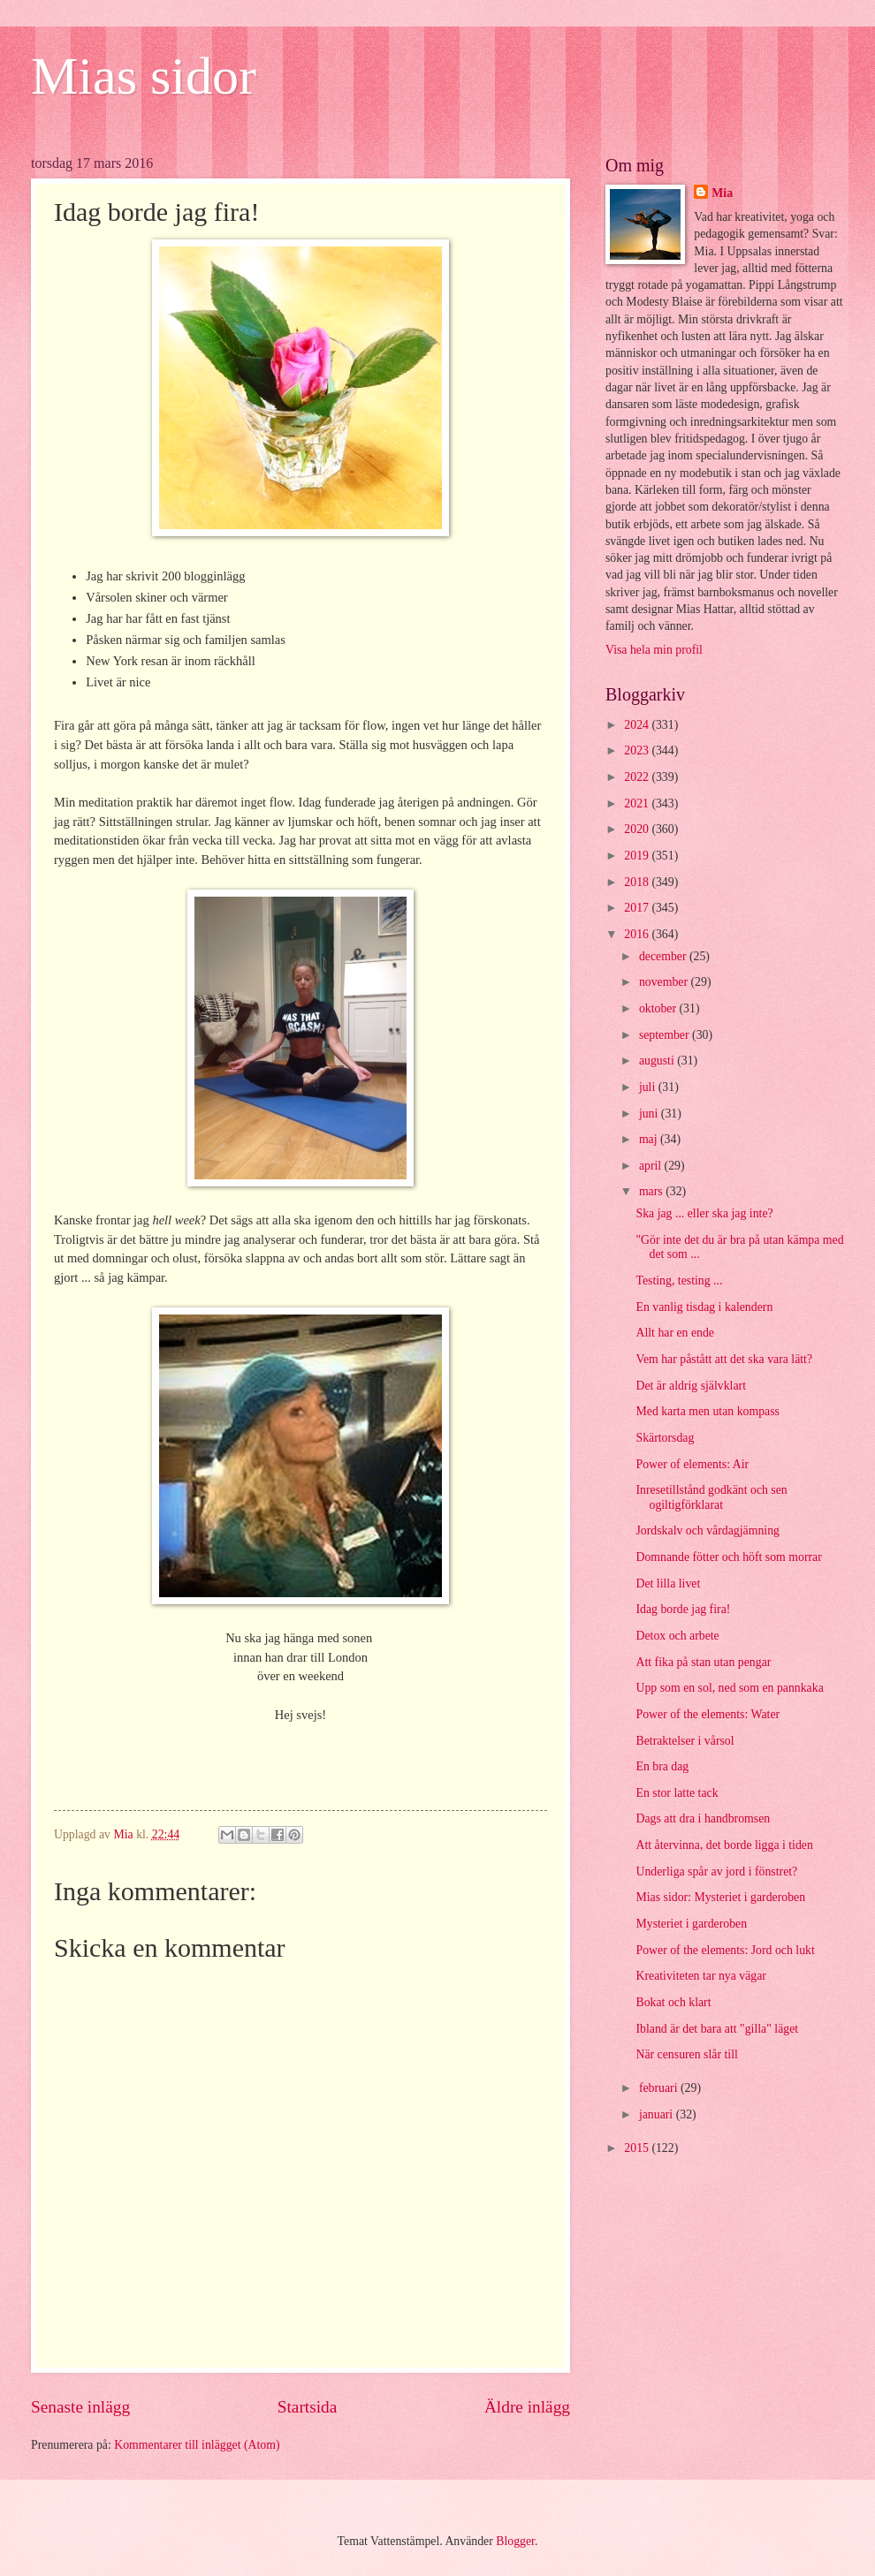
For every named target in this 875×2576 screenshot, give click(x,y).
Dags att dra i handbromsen (702, 1818)
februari (660, 2088)
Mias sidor (143, 76)
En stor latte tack (676, 1792)
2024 (637, 724)
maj (649, 1139)
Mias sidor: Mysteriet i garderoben (720, 1897)
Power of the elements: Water (707, 1714)
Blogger (515, 2541)
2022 (637, 777)
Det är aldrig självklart (690, 1385)
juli (648, 1087)
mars (652, 1191)
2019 (637, 855)
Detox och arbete (677, 1635)
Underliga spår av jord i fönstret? (716, 1871)
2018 (637, 882)
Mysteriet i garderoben (691, 1923)
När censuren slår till (686, 2054)
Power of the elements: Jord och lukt (724, 1950)
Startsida (308, 2407)
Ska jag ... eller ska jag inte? (703, 1213)
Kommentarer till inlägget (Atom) (196, 2444)
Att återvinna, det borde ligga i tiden (723, 1845)
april (652, 1165)
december (664, 956)
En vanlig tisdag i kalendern (703, 1307)
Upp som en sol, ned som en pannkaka (729, 1687)
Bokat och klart (673, 2002)
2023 (637, 750)
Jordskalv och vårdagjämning (707, 1530)
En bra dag (662, 1766)
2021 (637, 803)
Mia (722, 193)
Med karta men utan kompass (707, 1411)
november (665, 982)
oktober (659, 1008)
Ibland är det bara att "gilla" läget (716, 2028)
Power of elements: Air (692, 1464)
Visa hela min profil (654, 649)
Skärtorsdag (664, 1437)
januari (657, 2114)
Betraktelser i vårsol (684, 1740)
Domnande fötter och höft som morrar (728, 1557)
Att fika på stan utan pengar (703, 1662)
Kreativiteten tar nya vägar (700, 1975)
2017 (637, 907)
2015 (637, 2148)
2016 (637, 934)
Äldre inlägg (527, 2407)
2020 (637, 829)
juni (650, 1113)
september (665, 1035)
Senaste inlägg (80, 2407)
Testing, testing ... (678, 1280)
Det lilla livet (667, 1583)
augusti (658, 1060)
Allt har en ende (674, 1332)
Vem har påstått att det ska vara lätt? (723, 1359)
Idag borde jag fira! (682, 1609)
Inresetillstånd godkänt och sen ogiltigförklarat (711, 1497)
